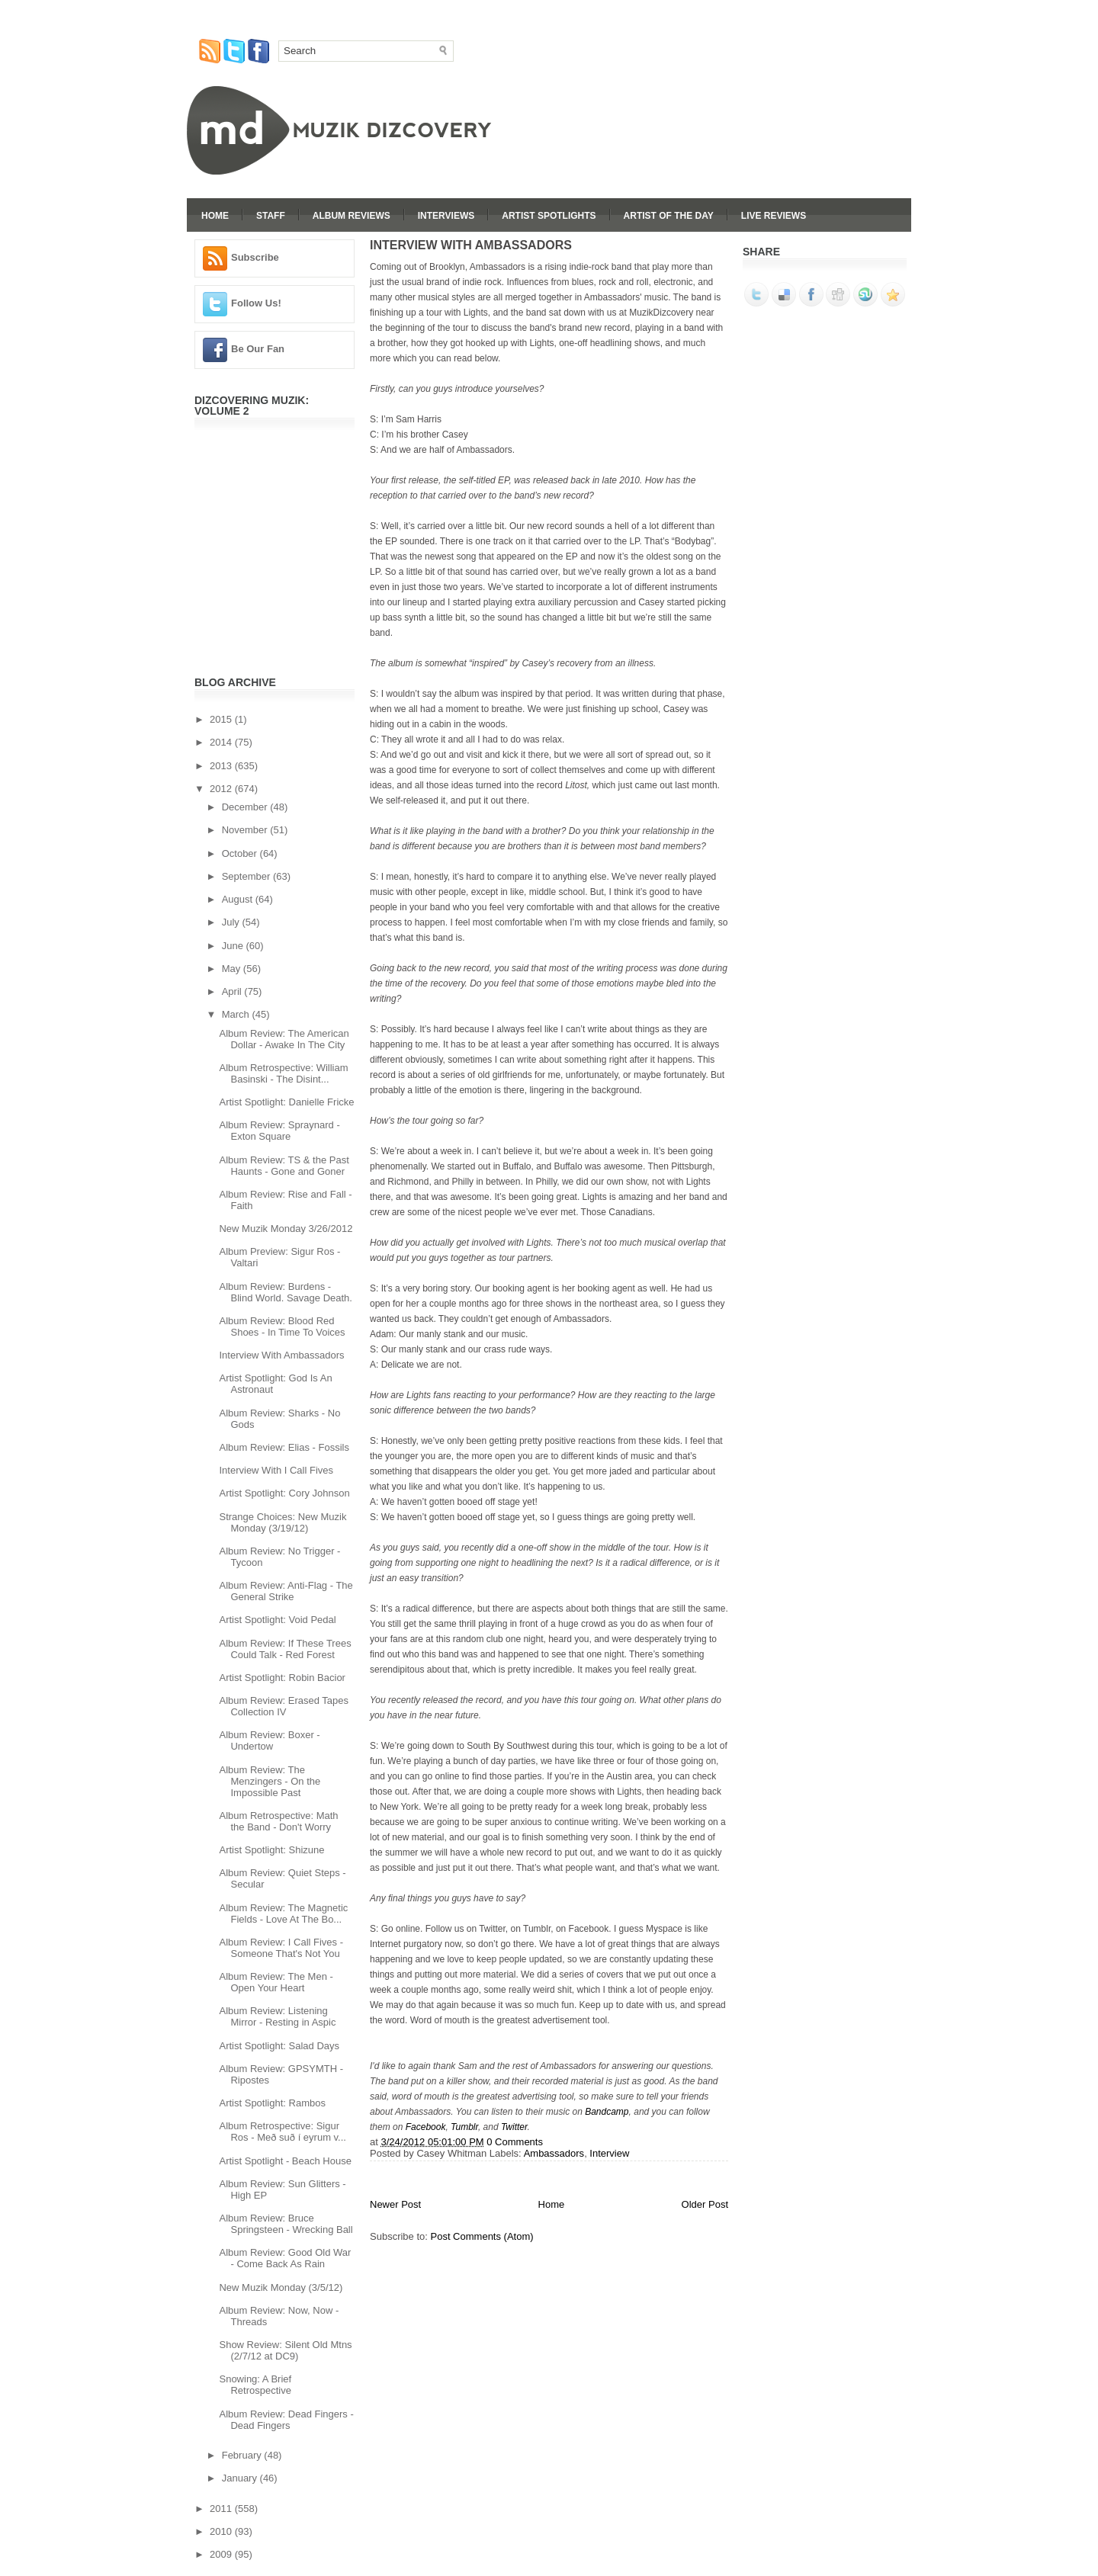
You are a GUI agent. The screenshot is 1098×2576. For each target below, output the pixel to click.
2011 (222, 2508)
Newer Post (395, 2204)
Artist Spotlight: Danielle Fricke (286, 1102)
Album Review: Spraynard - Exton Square (279, 1130)
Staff (270, 215)
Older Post (705, 2204)
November (246, 830)
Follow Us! (256, 303)
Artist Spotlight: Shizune (271, 1850)
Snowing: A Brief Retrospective (255, 2384)
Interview (609, 2153)
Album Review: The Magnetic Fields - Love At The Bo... (283, 1913)
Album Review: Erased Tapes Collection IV (283, 1706)
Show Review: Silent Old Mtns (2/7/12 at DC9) (285, 2350)
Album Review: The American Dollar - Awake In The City (283, 1039)
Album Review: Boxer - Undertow (269, 1740)
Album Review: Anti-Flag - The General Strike (285, 1591)
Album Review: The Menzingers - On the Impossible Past (269, 1781)
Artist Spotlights (549, 215)
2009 (222, 2554)
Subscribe (255, 257)
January (241, 2478)
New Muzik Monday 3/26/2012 (285, 1228)
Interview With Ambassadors (281, 1355)
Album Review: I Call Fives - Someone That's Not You (281, 1947)
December (246, 807)
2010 (222, 2531)
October (241, 853)
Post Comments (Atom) (482, 2236)
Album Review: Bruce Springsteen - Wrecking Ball (285, 2223)
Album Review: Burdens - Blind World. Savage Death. (285, 1292)
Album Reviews (351, 215)
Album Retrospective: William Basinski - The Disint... (283, 1073)
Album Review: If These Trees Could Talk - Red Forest (285, 1649)
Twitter (514, 2127)
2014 (222, 742)
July (232, 922)
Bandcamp (606, 2111)
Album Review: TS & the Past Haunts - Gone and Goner (283, 1165)
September (247, 876)
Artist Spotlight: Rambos (272, 2103)
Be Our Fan (257, 348)
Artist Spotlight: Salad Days (279, 2045)
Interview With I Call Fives (276, 1470)
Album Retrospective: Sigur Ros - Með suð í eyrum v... (282, 2131)
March (237, 1014)
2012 (222, 788)
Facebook (426, 2127)
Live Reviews (773, 215)
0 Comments (514, 2142)
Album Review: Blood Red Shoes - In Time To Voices (282, 1326)
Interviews (446, 215)
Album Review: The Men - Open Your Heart (275, 1982)
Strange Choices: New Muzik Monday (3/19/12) (282, 1522)
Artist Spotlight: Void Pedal (277, 1619)
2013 (222, 766)
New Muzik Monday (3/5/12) (280, 2287)
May (232, 968)
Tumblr (464, 2127)
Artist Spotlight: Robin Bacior (282, 1677)
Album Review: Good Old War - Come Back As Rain (285, 2258)
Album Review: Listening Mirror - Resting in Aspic (277, 2016)
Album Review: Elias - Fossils (284, 1447)
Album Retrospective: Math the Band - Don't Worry (278, 1821)
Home (215, 215)
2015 (222, 719)
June (234, 945)
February (243, 2455)
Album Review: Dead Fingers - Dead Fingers (286, 2419)
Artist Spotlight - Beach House (285, 2161)
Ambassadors (554, 2153)
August (238, 899)
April (233, 991)
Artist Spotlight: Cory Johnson (284, 1493)
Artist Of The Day (669, 215)
